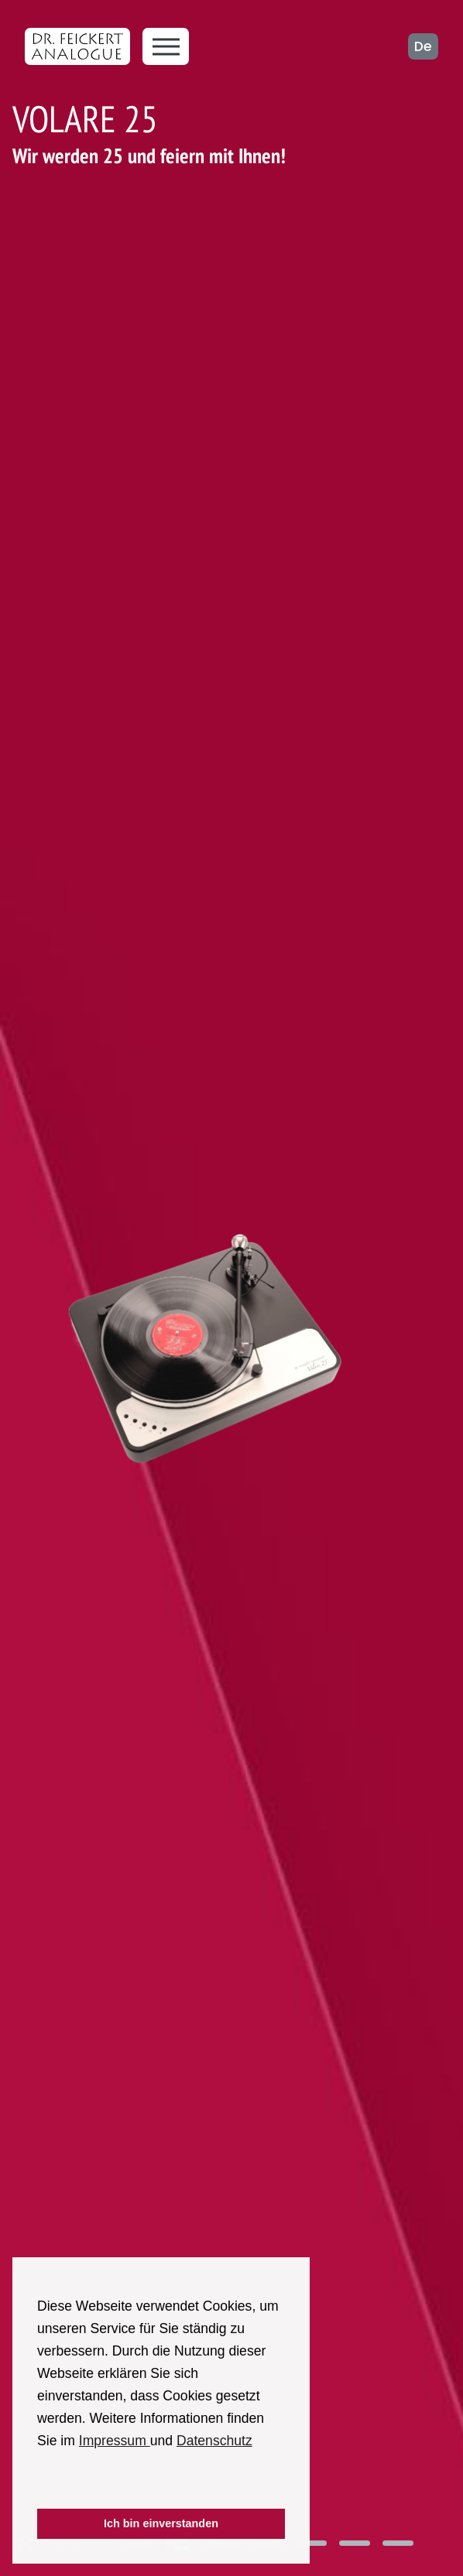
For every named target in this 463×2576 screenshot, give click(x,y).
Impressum (114, 2440)
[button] (39, 2487)
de (423, 46)
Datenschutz (214, 2440)
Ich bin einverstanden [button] (161, 2523)
